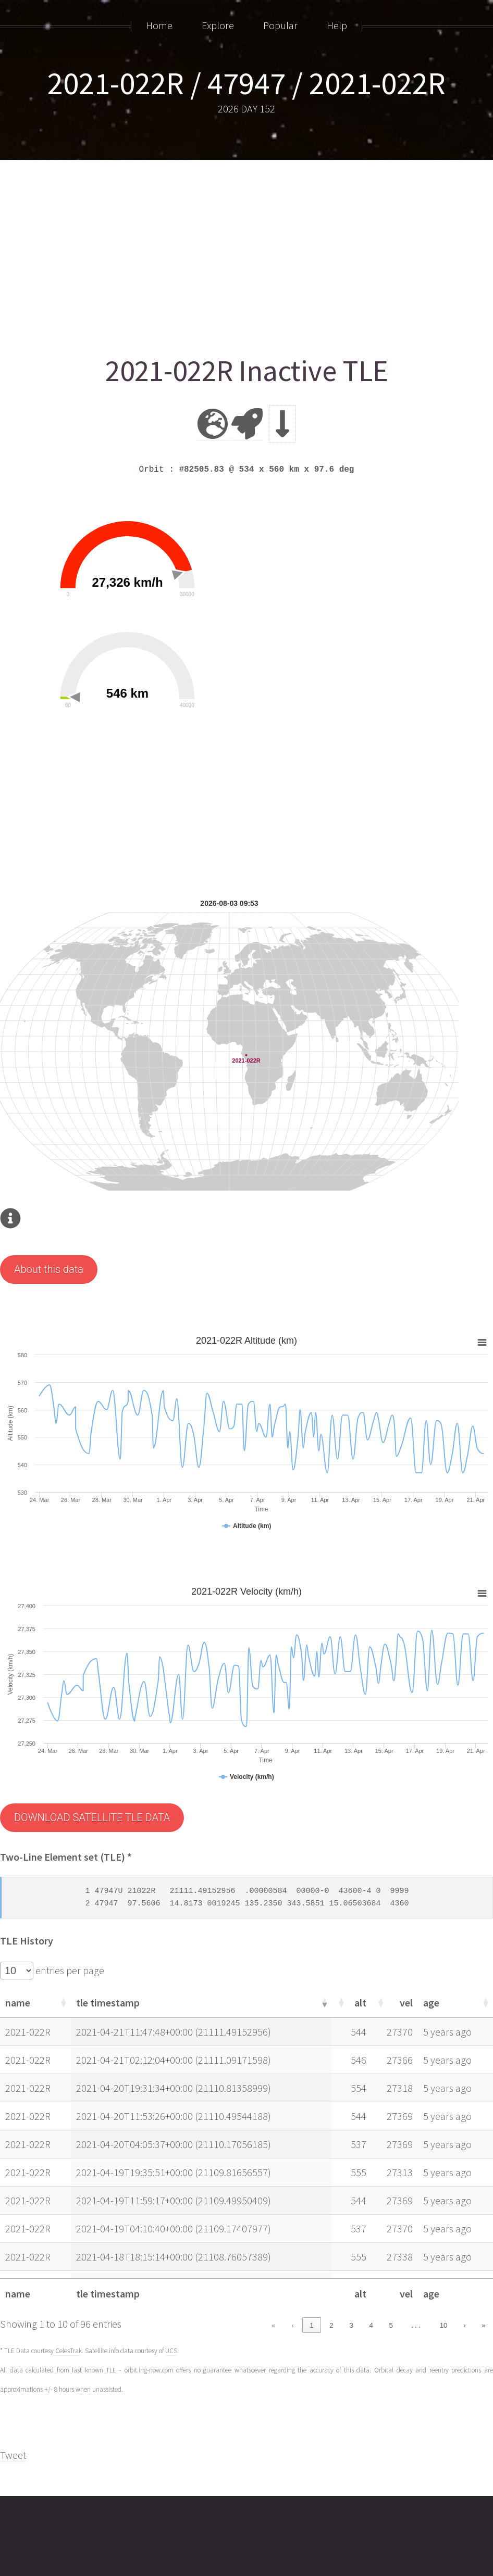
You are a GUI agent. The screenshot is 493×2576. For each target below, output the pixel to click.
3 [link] (351, 2325)
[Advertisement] (246, 253)
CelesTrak (68, 2350)
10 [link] (444, 2325)
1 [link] (311, 2325)
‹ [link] (292, 2325)
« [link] (273, 2325)
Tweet (13, 2454)
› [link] (464, 2325)
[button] (62, 2002)
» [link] (483, 2325)
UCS (171, 2350)
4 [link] (371, 2325)
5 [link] (391, 2325)
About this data (48, 1269)
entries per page (68, 1970)
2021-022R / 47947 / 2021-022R (246, 83)
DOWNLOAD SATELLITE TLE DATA (92, 1817)
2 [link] (331, 2325)
